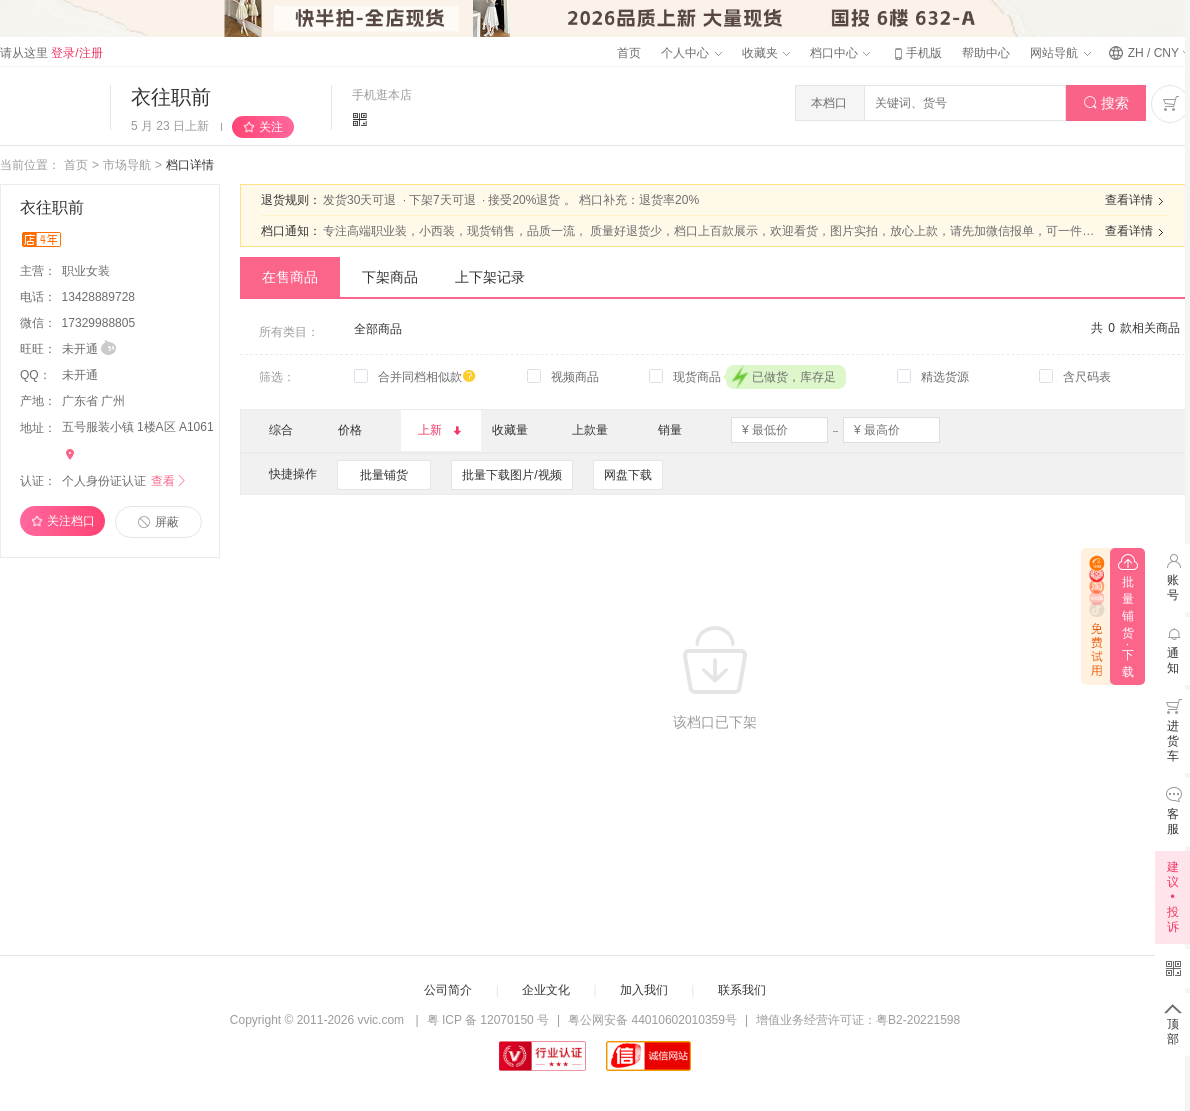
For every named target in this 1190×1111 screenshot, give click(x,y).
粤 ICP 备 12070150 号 (488, 1020)
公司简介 (448, 990)
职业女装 (87, 271)
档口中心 (840, 53)
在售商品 (290, 277)
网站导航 (1060, 53)
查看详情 (1137, 201)
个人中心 (691, 53)
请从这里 (51, 53)
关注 (271, 127)
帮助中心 (986, 53)
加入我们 (644, 990)
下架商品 (390, 277)
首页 (629, 53)
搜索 (1106, 103)
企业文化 (546, 990)
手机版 (916, 53)
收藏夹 (766, 53)
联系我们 (742, 990)
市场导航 (127, 165)
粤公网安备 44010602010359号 (652, 1020)
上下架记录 (490, 277)
